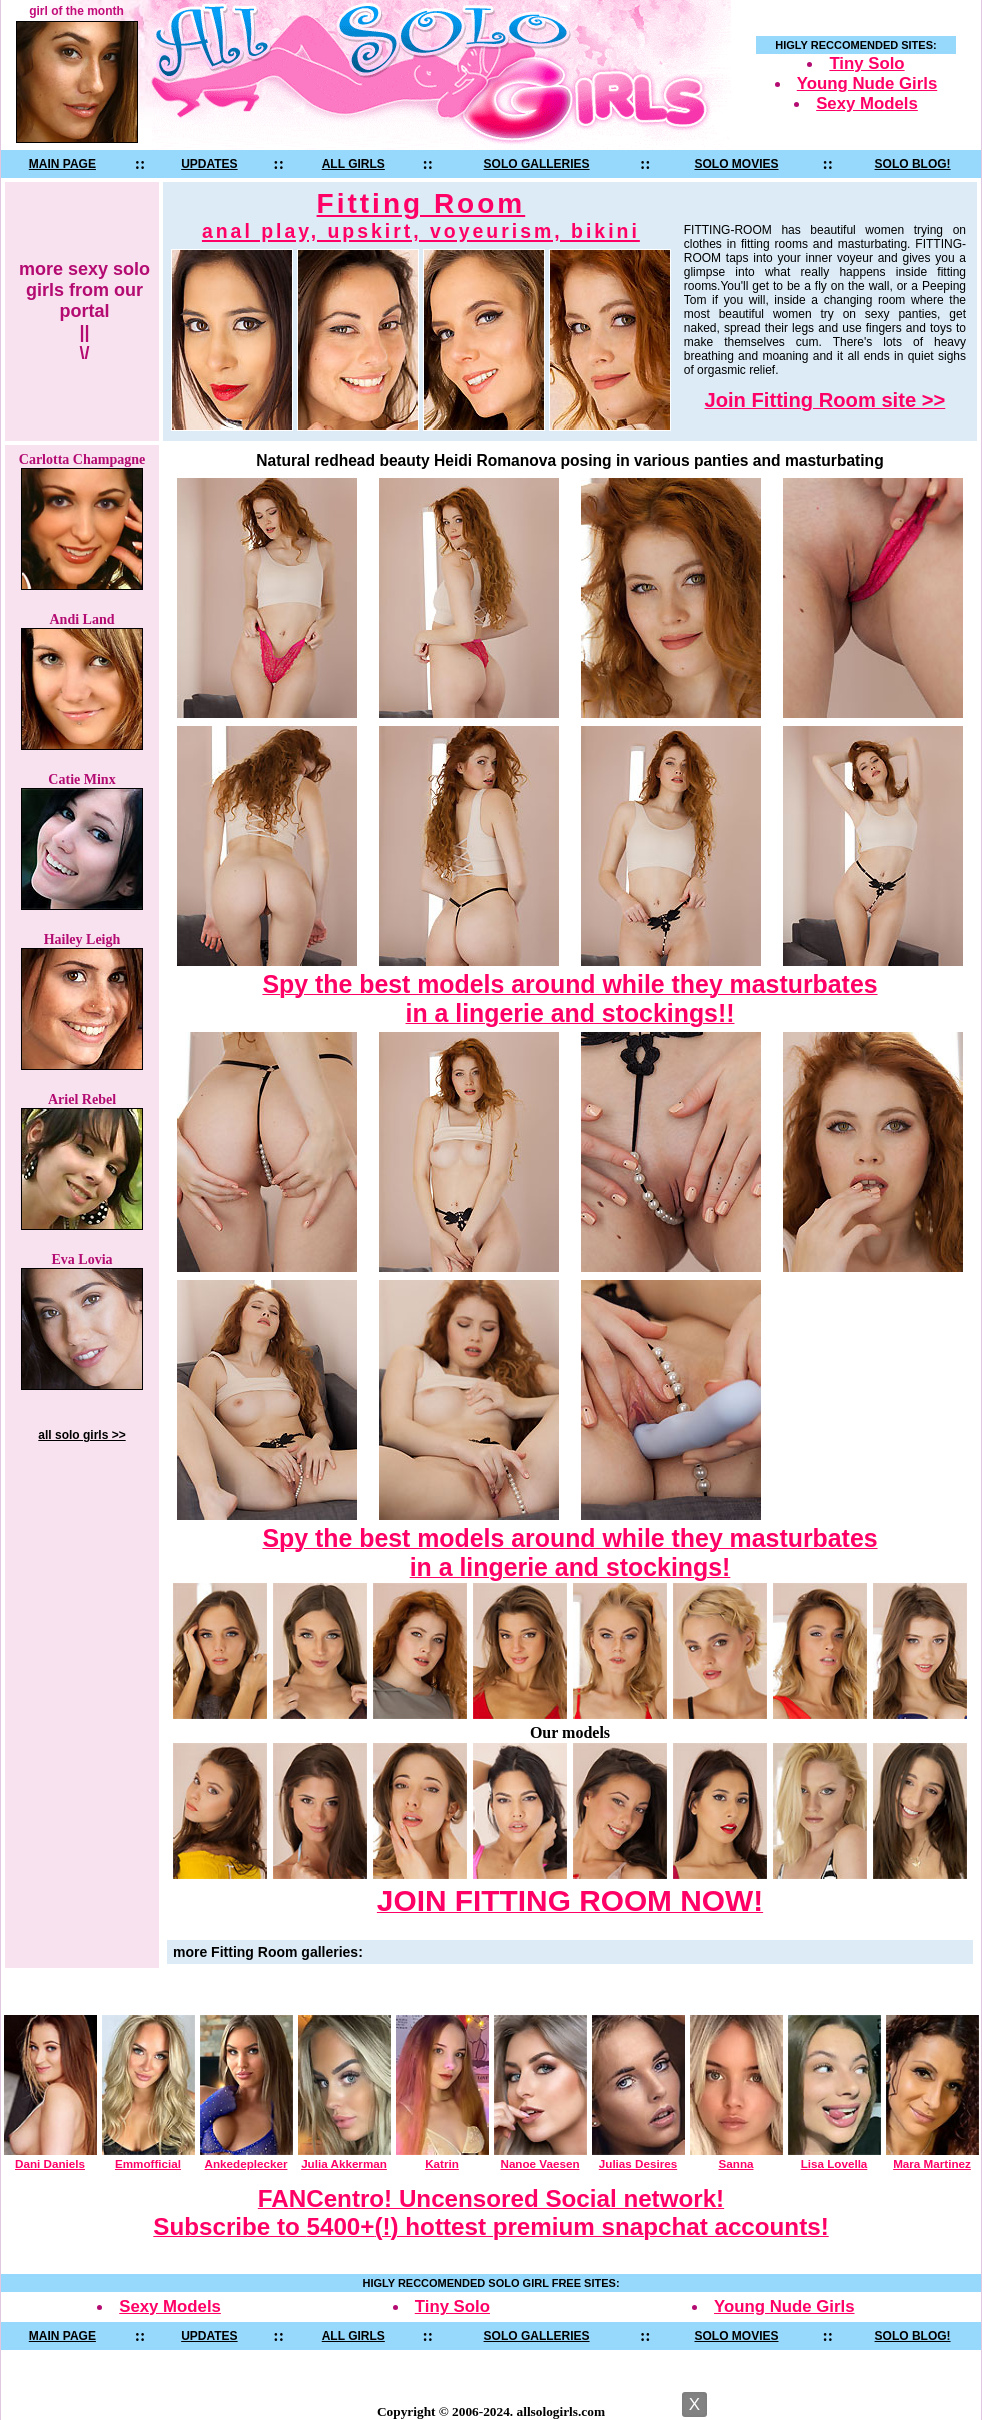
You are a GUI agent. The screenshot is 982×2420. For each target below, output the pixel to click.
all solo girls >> (81, 1435)
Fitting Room (421, 215)
